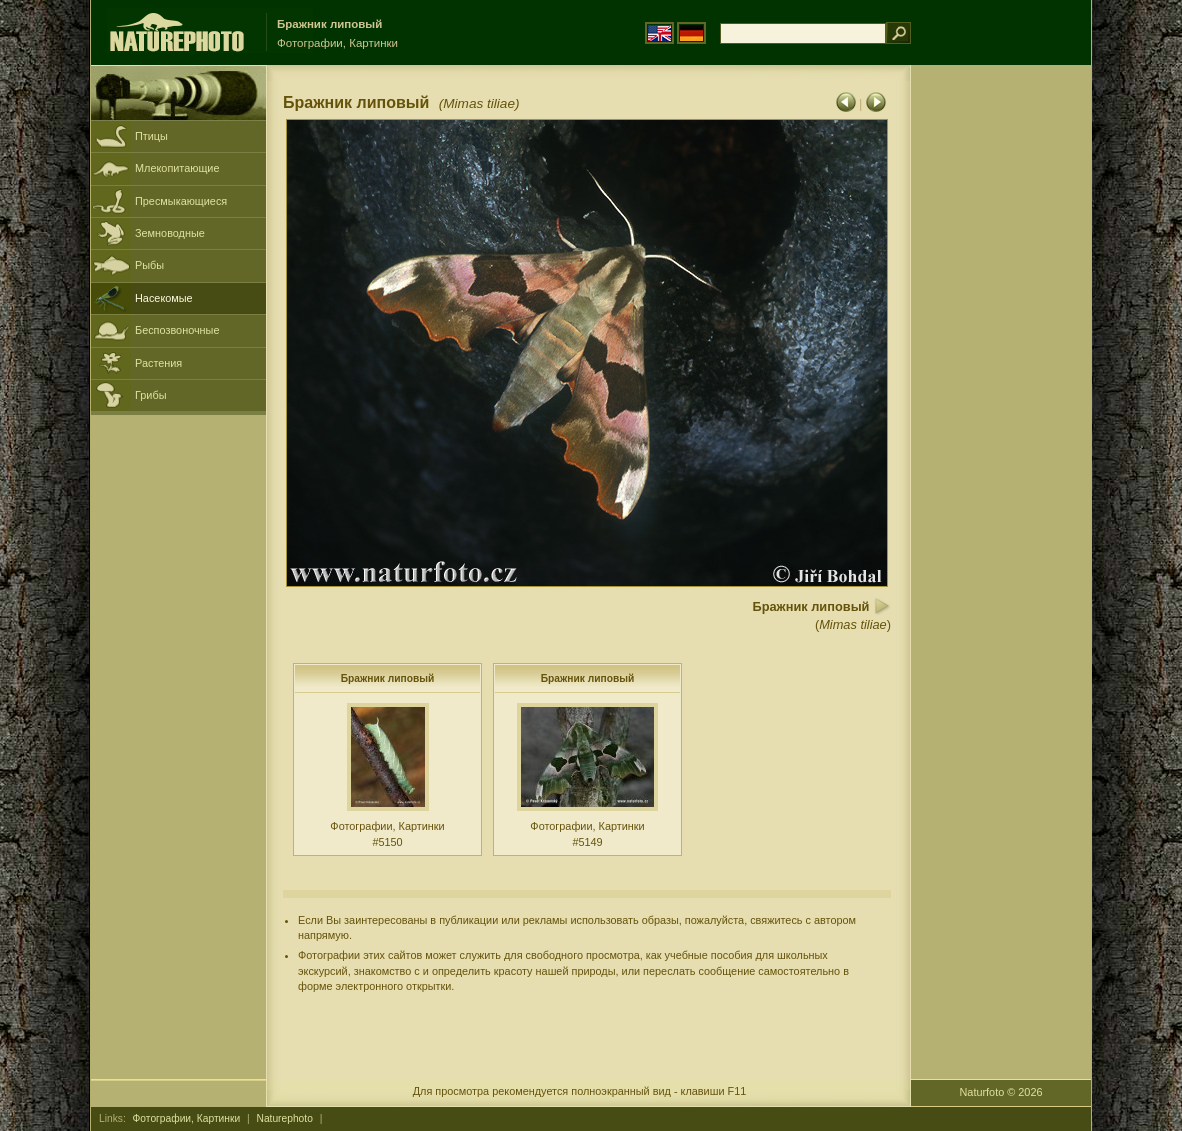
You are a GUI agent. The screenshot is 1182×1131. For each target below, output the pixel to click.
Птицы (151, 136)
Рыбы (149, 265)
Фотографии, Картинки (187, 1118)
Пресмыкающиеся (181, 201)
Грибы (150, 395)
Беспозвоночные (177, 330)
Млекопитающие (177, 168)
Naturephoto (285, 1118)
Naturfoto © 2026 (1001, 1092)
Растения (158, 363)
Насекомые (164, 298)
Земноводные (170, 233)
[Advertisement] (1001, 385)
